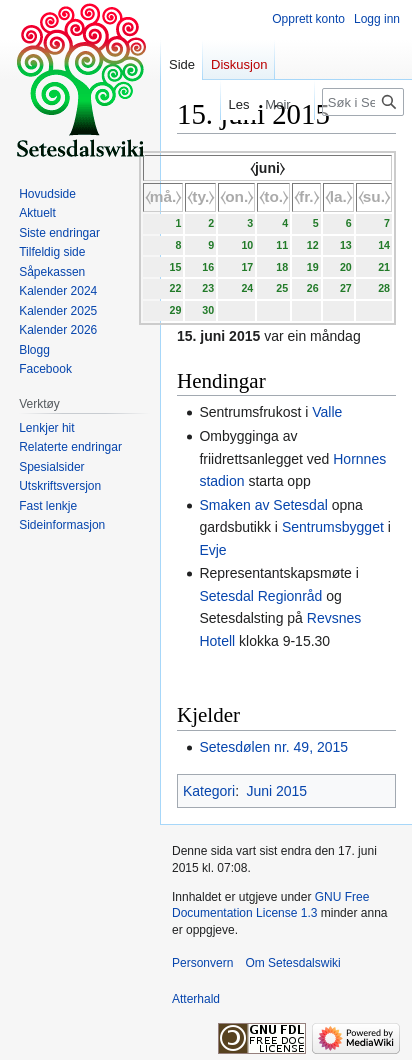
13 (346, 245)
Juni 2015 (276, 791)
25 (282, 288)
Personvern (202, 963)
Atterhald (196, 999)
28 (384, 288)
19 (313, 267)
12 (313, 245)
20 (346, 267)
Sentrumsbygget (333, 527)
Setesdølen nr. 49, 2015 (273, 747)
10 (247, 245)
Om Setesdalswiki (292, 963)
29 (175, 310)
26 (313, 288)
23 (208, 288)
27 (346, 288)
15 (175, 267)
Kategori (209, 791)
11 (282, 245)
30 (208, 310)
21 (384, 267)
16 (208, 267)
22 (175, 288)
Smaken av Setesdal (263, 505)
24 (247, 288)
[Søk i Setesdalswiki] (363, 102)
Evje (212, 550)
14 (384, 245)
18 (282, 267)
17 (247, 267)
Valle (327, 412)
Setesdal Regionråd (260, 596)
